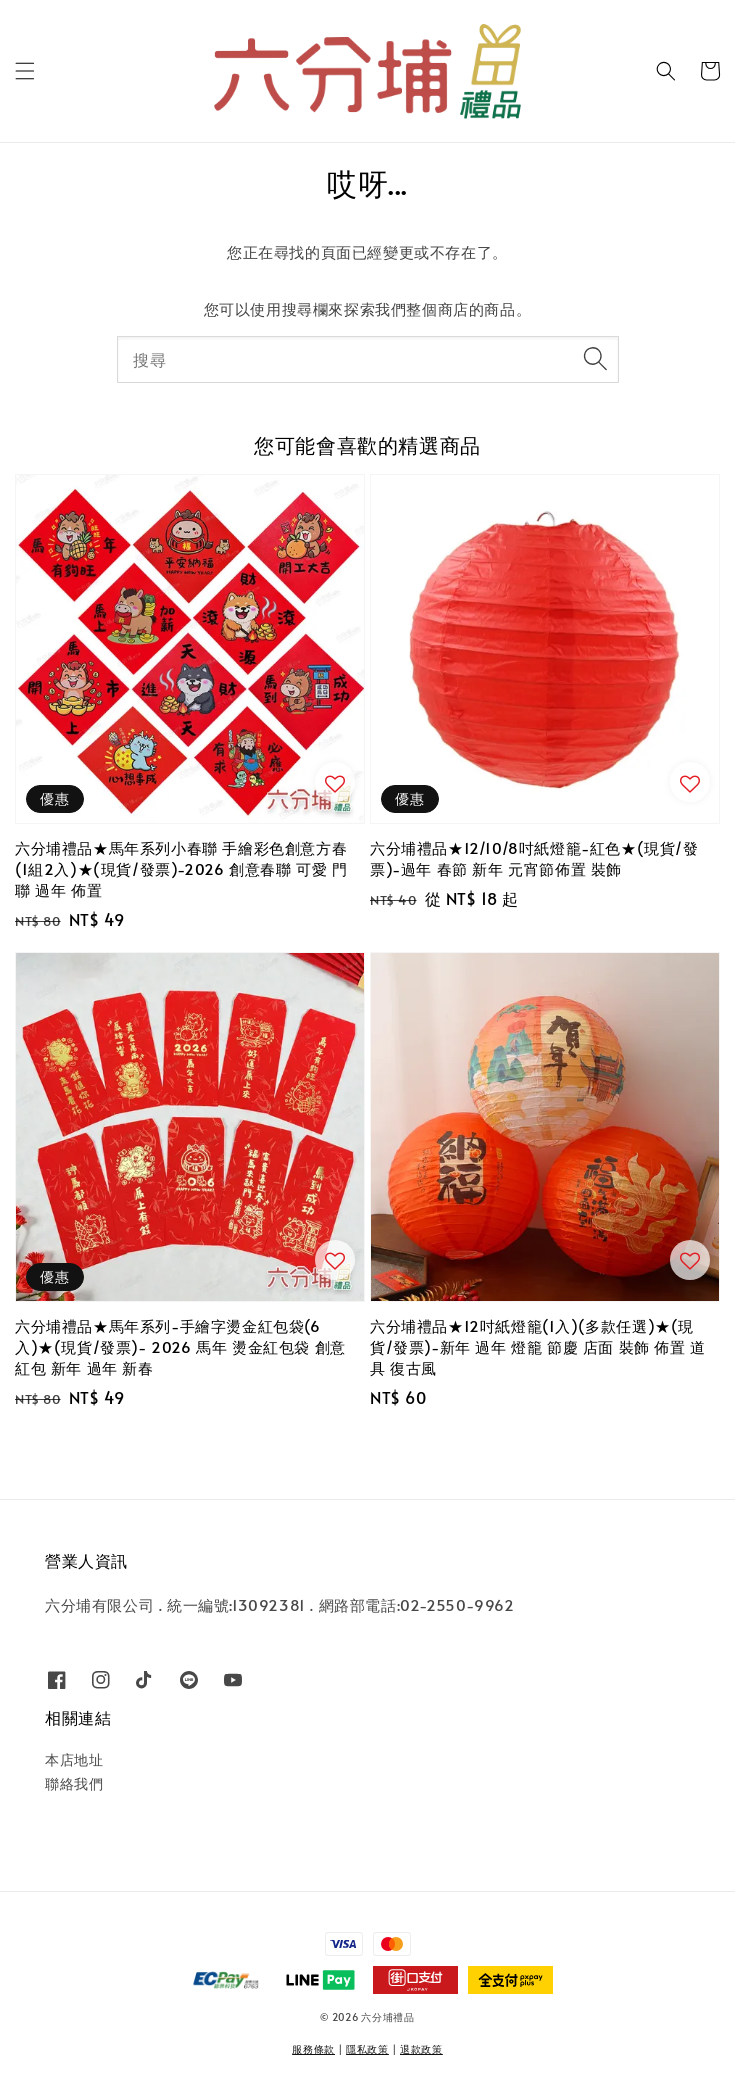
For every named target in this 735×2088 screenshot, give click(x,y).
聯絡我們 (74, 1783)
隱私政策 (367, 2049)
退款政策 (421, 2049)
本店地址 (74, 1759)
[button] (25, 71)
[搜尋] (596, 359)
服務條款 (313, 2049)
